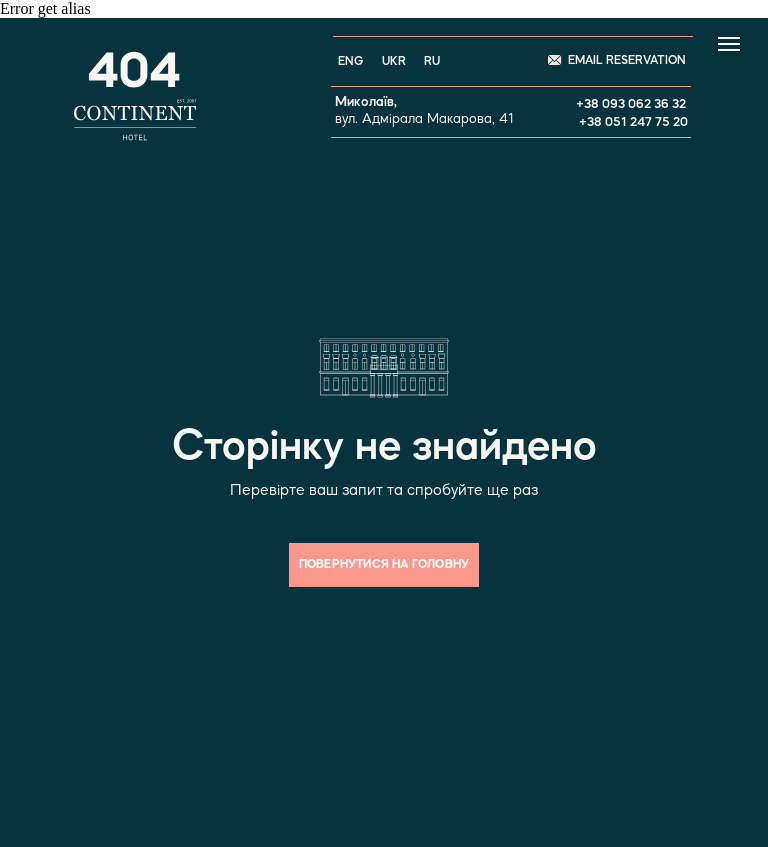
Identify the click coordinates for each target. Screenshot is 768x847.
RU (432, 62)
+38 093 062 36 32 (631, 104)
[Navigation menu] (729, 44)
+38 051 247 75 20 (633, 122)
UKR (394, 62)
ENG (350, 62)
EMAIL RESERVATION (627, 61)
